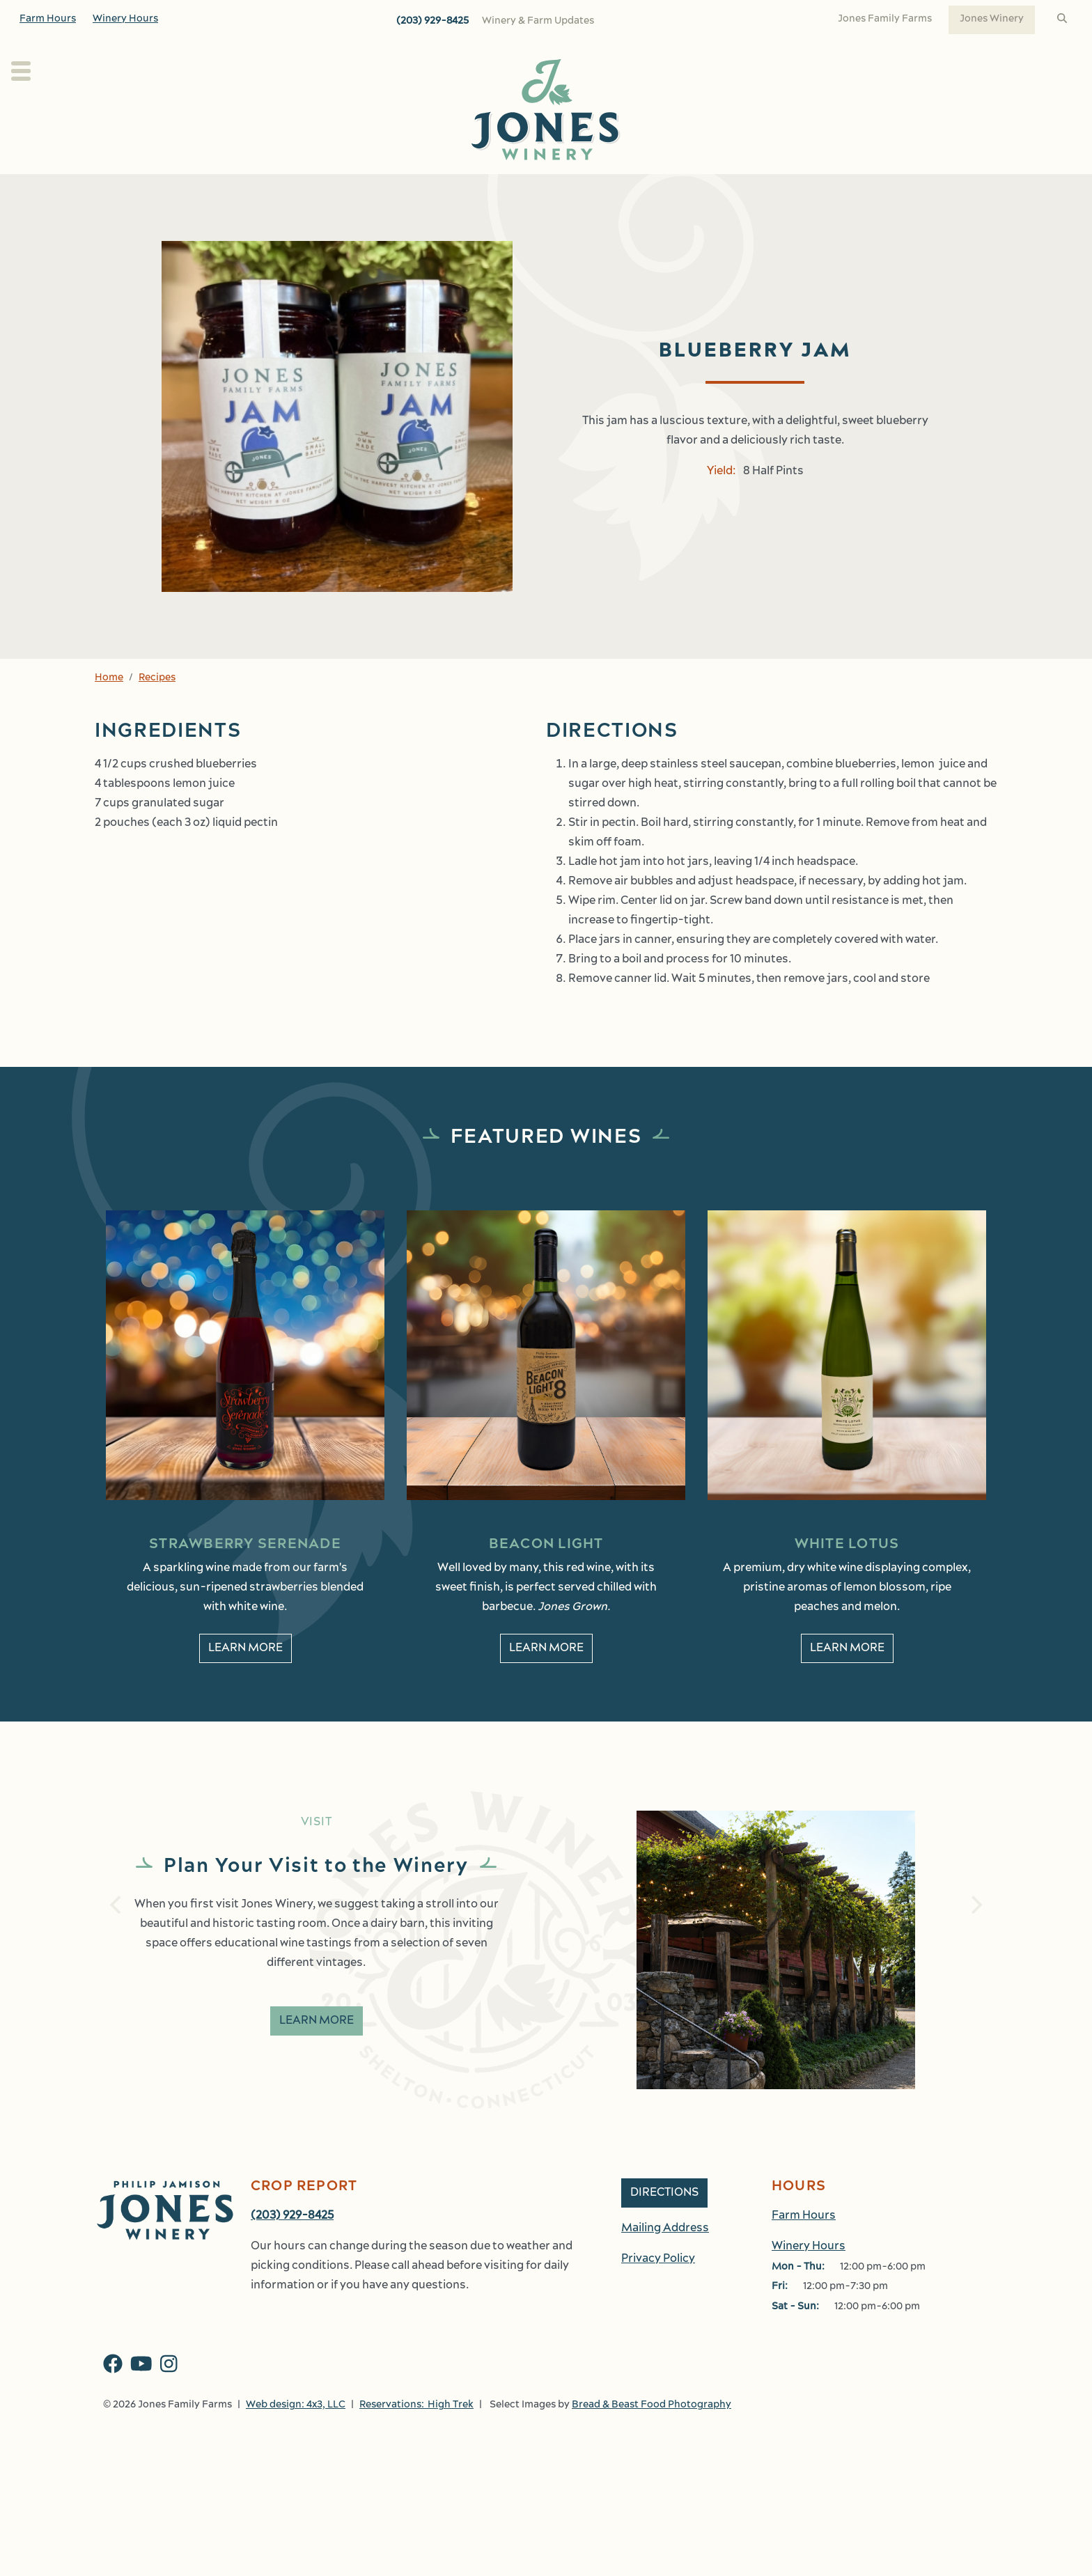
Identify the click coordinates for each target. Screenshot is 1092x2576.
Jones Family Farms (885, 19)
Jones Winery (992, 19)
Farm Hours (48, 19)
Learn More (316, 2051)
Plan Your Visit (251, 189)
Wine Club (549, 189)
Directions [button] (664, 2276)
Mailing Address (665, 2312)
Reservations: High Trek (416, 2488)
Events (700, 189)
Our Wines (452, 189)
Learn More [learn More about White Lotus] (847, 1679)
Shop (775, 189)
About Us (357, 189)
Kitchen (619, 189)
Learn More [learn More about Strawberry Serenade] (245, 1679)
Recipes (157, 708)
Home (109, 708)
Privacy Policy (658, 2342)
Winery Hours (125, 19)
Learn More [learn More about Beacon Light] (546, 1679)
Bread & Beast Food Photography (651, 2488)
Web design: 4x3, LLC (295, 2488)
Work (845, 189)
